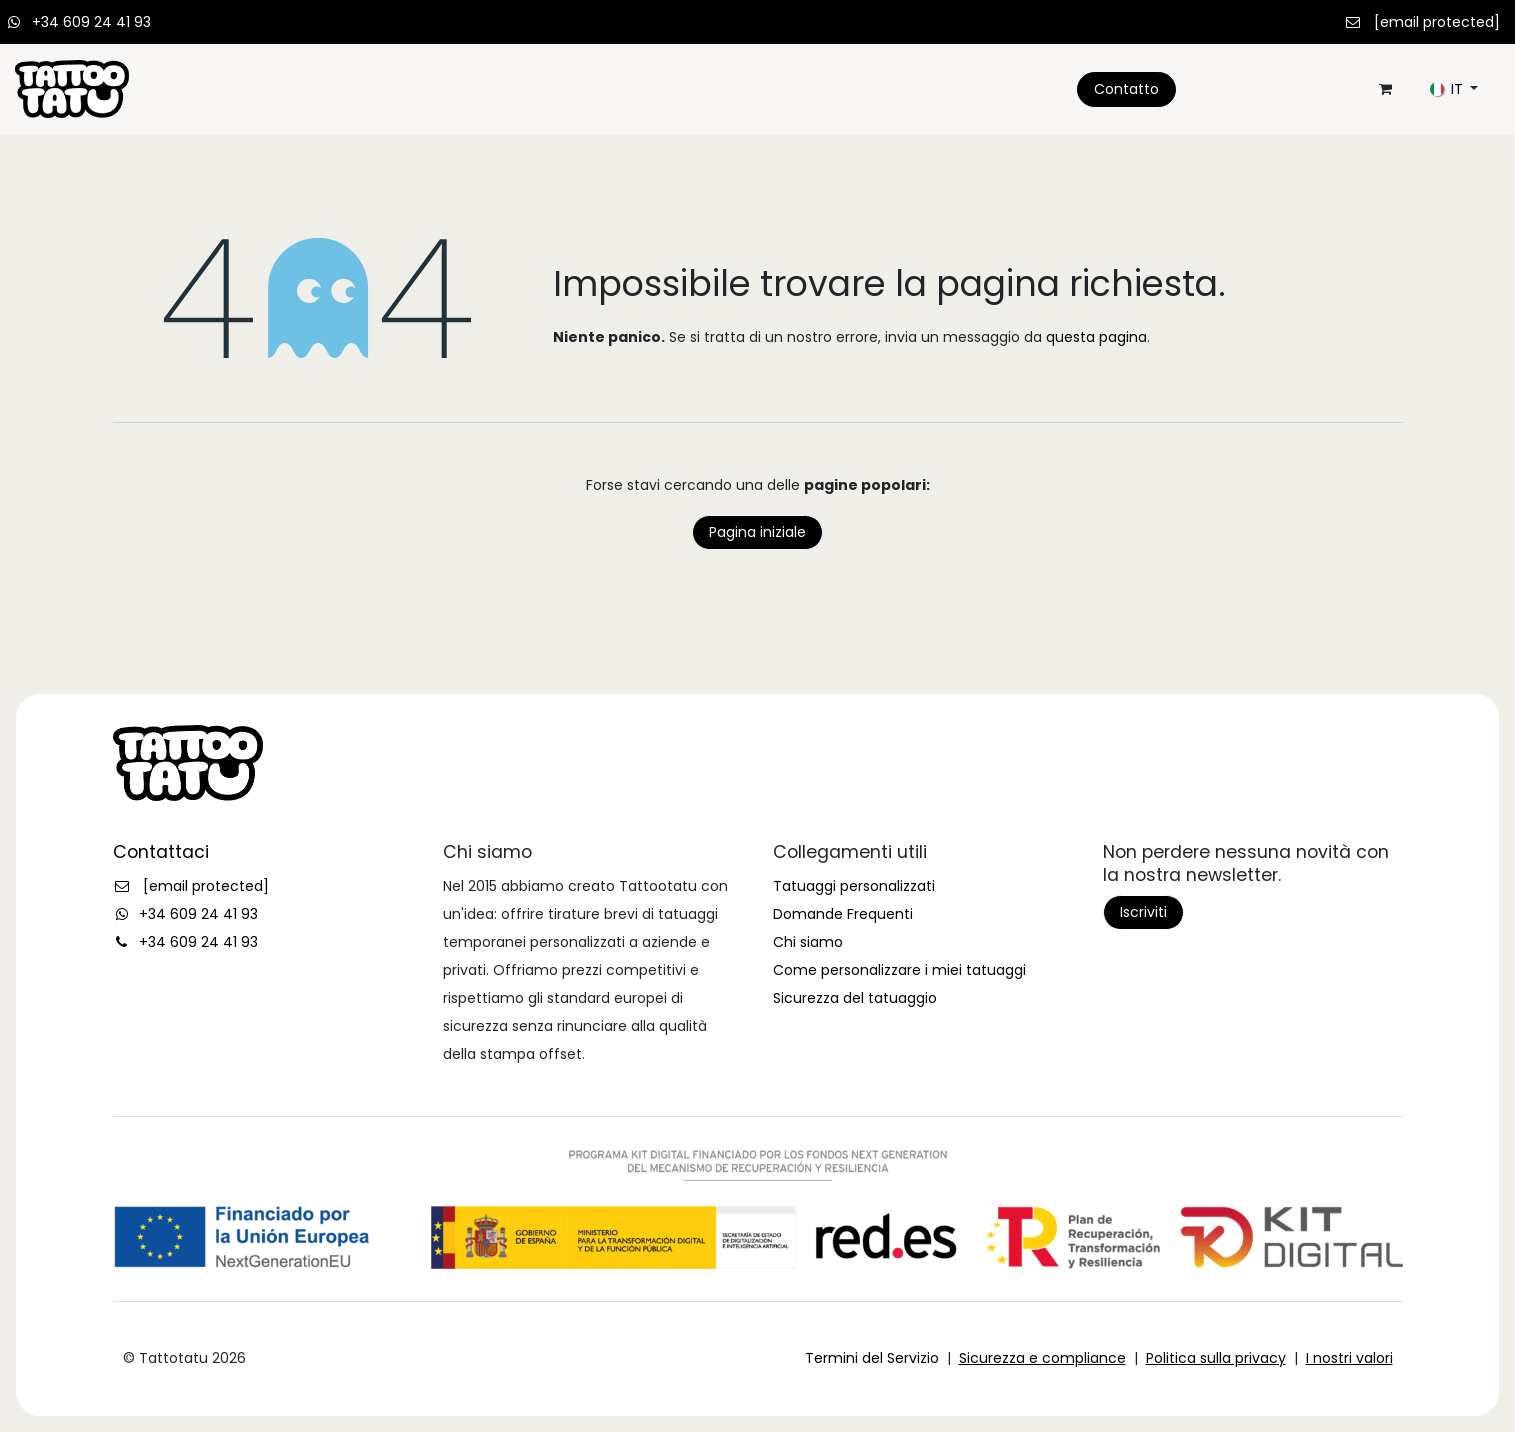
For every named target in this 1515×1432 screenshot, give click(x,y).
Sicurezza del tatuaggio (855, 998)
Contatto (1126, 89)
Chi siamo (808, 942)
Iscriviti (1143, 912)
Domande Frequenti (843, 914)
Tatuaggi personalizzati (854, 886)
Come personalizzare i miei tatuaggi (899, 970)
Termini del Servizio (872, 1358)
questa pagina (1096, 337)
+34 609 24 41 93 (91, 22)
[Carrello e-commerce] (1385, 89)
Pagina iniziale (757, 532)
